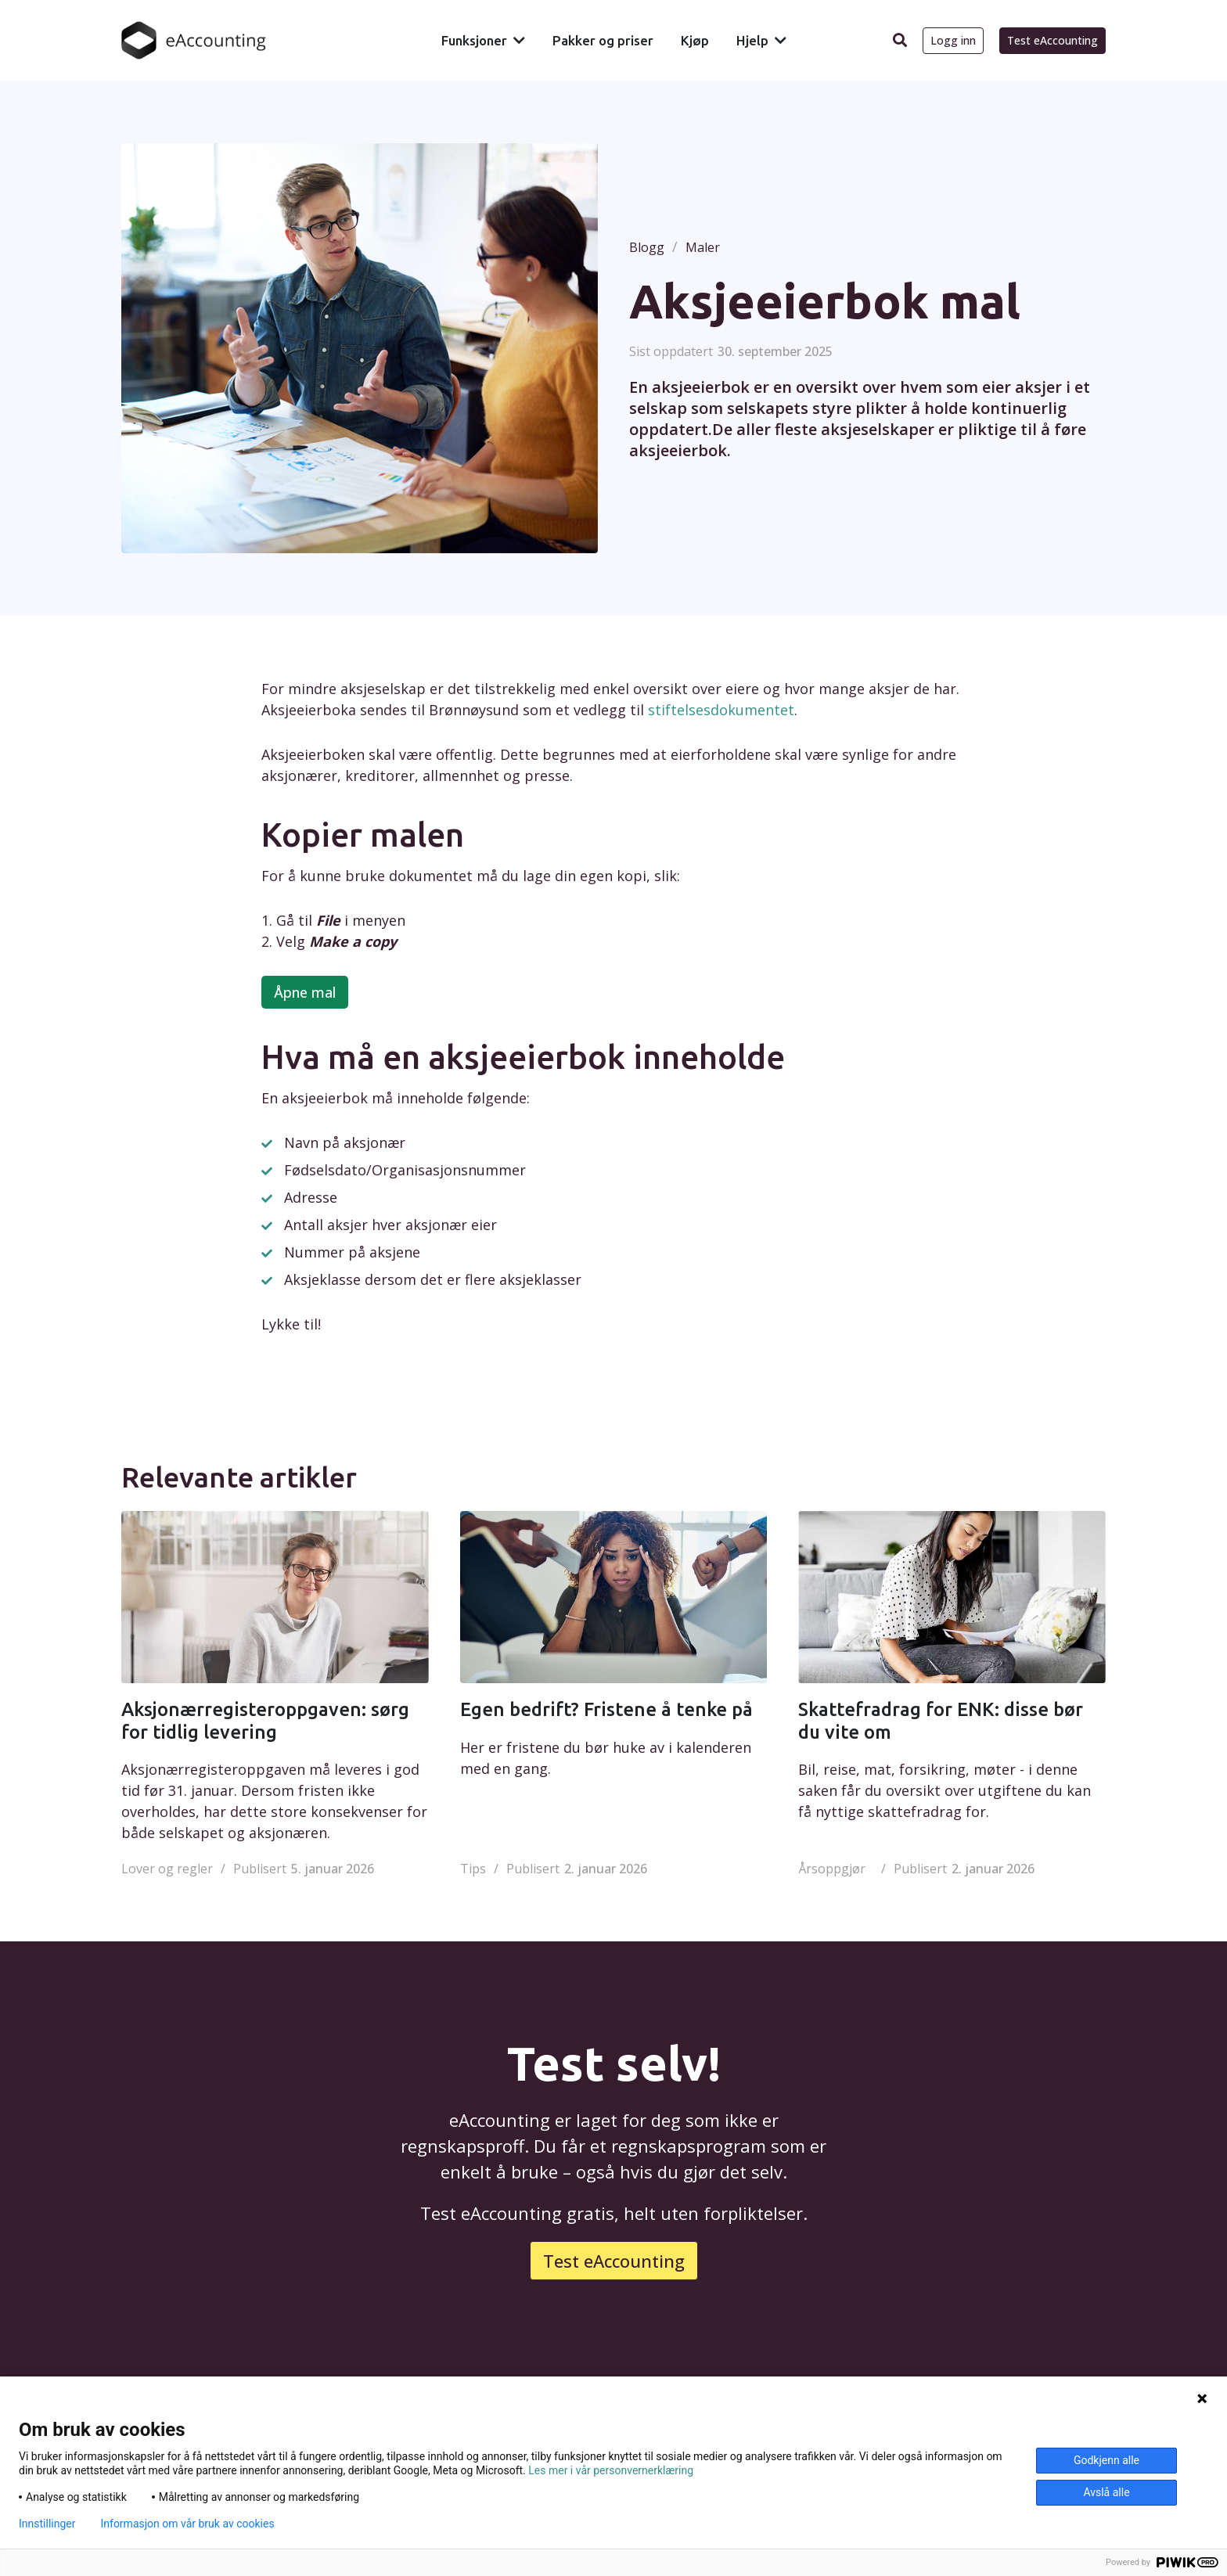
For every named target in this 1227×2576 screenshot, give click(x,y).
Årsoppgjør (831, 1868)
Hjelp (752, 40)
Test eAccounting (1052, 40)
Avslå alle (1106, 2492)
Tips (473, 1868)
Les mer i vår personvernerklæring (610, 2470)
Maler (702, 247)
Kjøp (695, 40)
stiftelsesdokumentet (721, 709)
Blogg (646, 247)
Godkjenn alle (1106, 2460)
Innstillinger (47, 2523)
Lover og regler (167, 1868)
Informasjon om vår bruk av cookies (187, 2523)
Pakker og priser (602, 40)
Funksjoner (474, 40)
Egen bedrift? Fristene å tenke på (606, 1709)
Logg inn (953, 40)
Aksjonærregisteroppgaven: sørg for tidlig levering (265, 1721)
